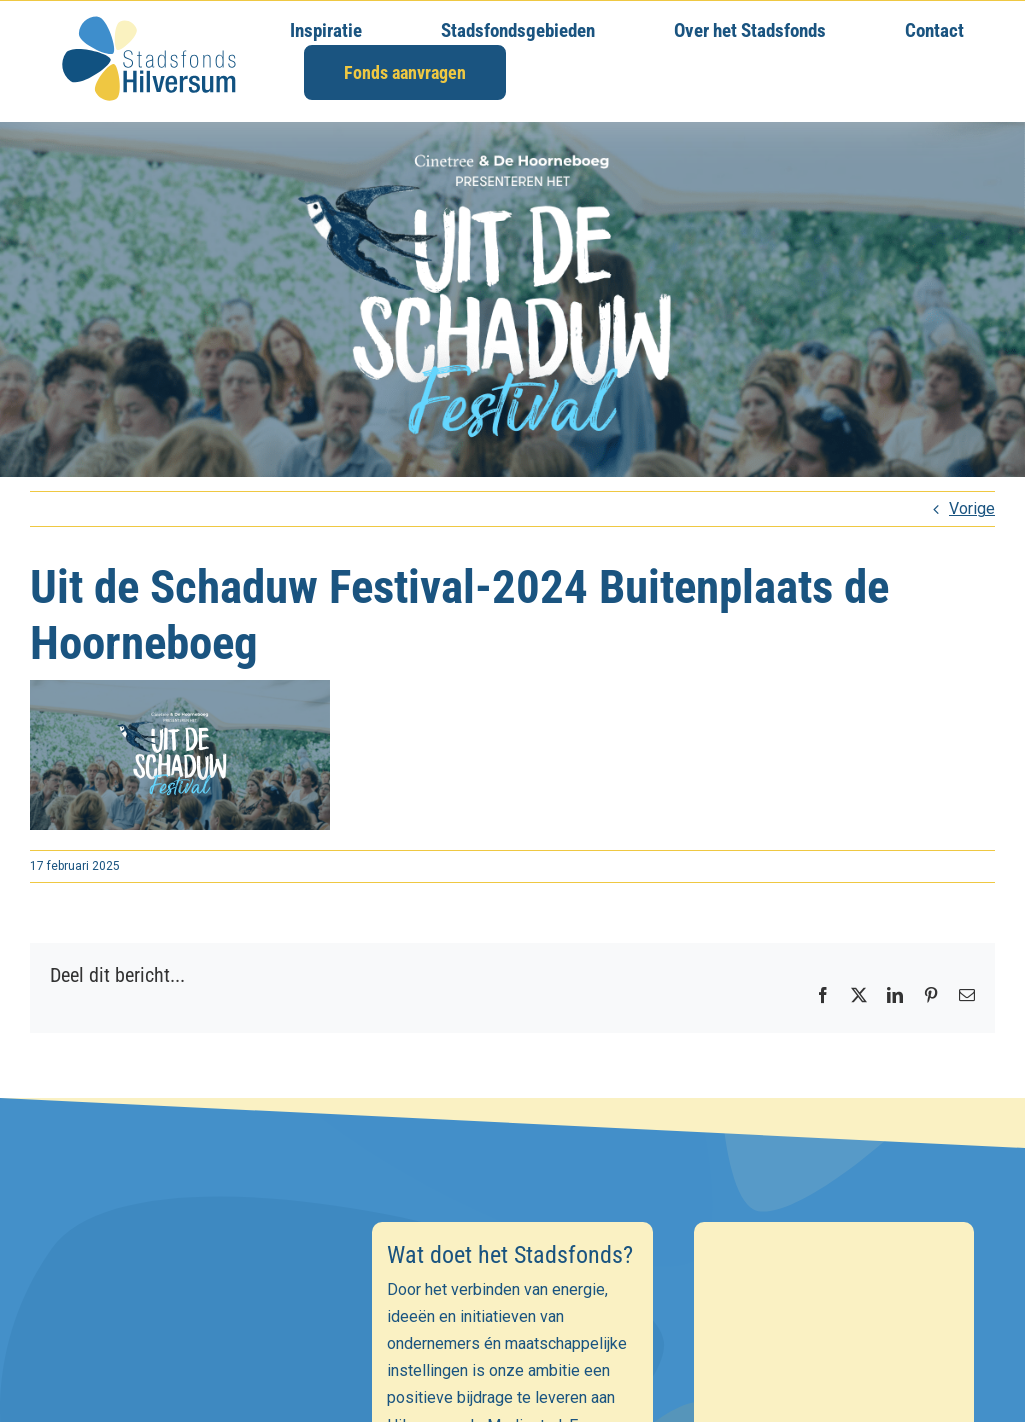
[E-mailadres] (191, 1341)
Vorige (972, 508)
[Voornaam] (191, 1384)
